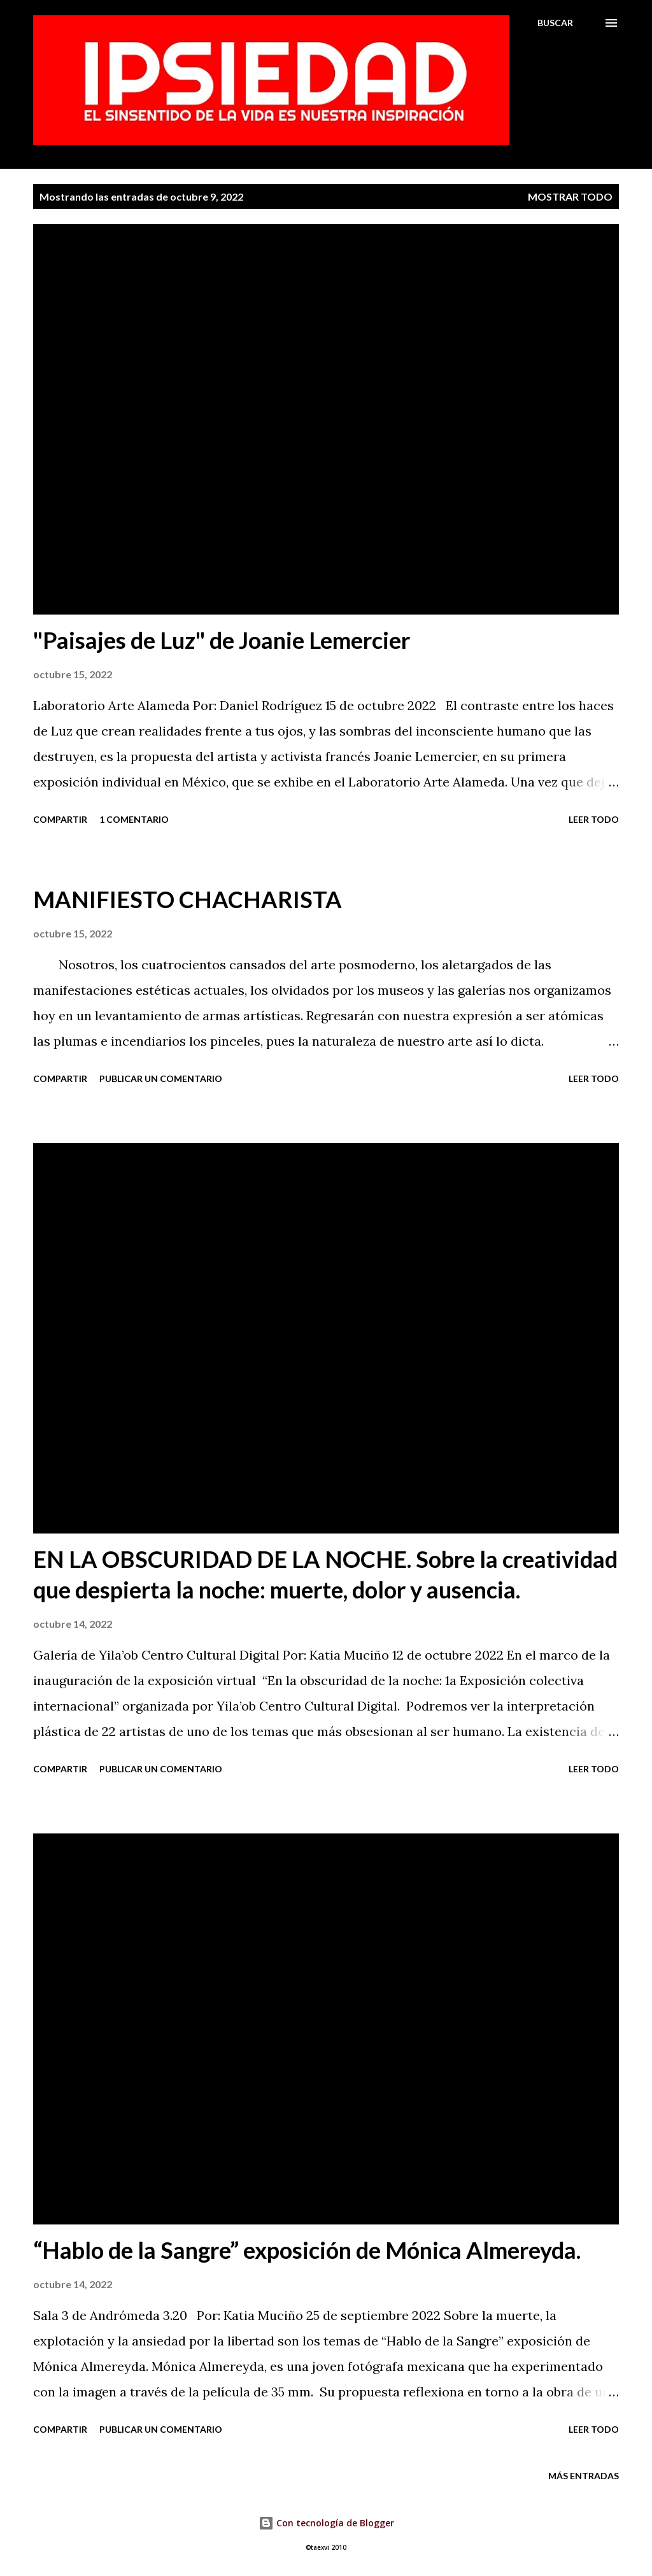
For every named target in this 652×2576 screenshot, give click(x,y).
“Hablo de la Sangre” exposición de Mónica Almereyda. (307, 2250)
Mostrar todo (570, 196)
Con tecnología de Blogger (326, 2523)
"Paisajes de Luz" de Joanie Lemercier (221, 640)
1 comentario (134, 819)
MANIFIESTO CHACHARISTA (187, 899)
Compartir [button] (60, 819)
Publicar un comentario (160, 1078)
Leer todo (594, 819)
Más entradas (583, 2475)
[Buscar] (555, 23)
